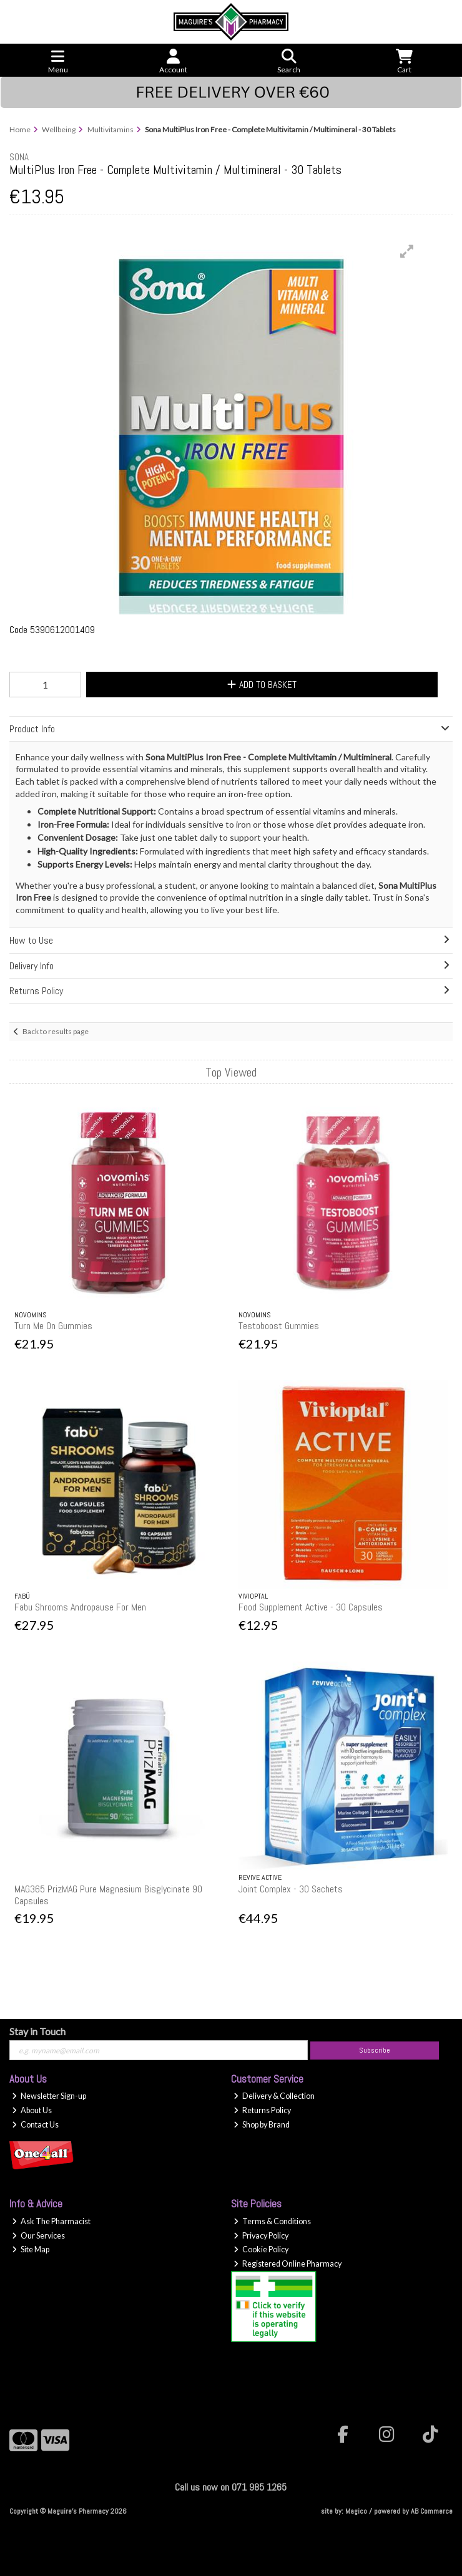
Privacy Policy (260, 2235)
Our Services (38, 2235)
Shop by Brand (261, 2124)
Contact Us (35, 2124)
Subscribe (374, 2050)
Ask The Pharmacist (51, 2221)
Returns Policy (262, 2110)
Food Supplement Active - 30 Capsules (310, 1607)
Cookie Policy (260, 2249)
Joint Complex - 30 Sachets (290, 1889)
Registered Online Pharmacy (287, 2264)
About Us (32, 2110)
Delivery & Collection (274, 2096)
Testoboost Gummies (278, 1325)
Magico (356, 2511)
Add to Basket (262, 684)
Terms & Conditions (272, 2221)
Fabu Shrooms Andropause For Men (80, 1607)
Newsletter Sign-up (49, 2096)
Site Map (30, 2249)
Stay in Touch (37, 2031)
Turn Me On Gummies (53, 1325)
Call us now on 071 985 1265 (231, 2487)
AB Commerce (432, 2511)
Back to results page (55, 1031)
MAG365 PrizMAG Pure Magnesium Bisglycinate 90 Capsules (108, 1894)
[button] (407, 251)
